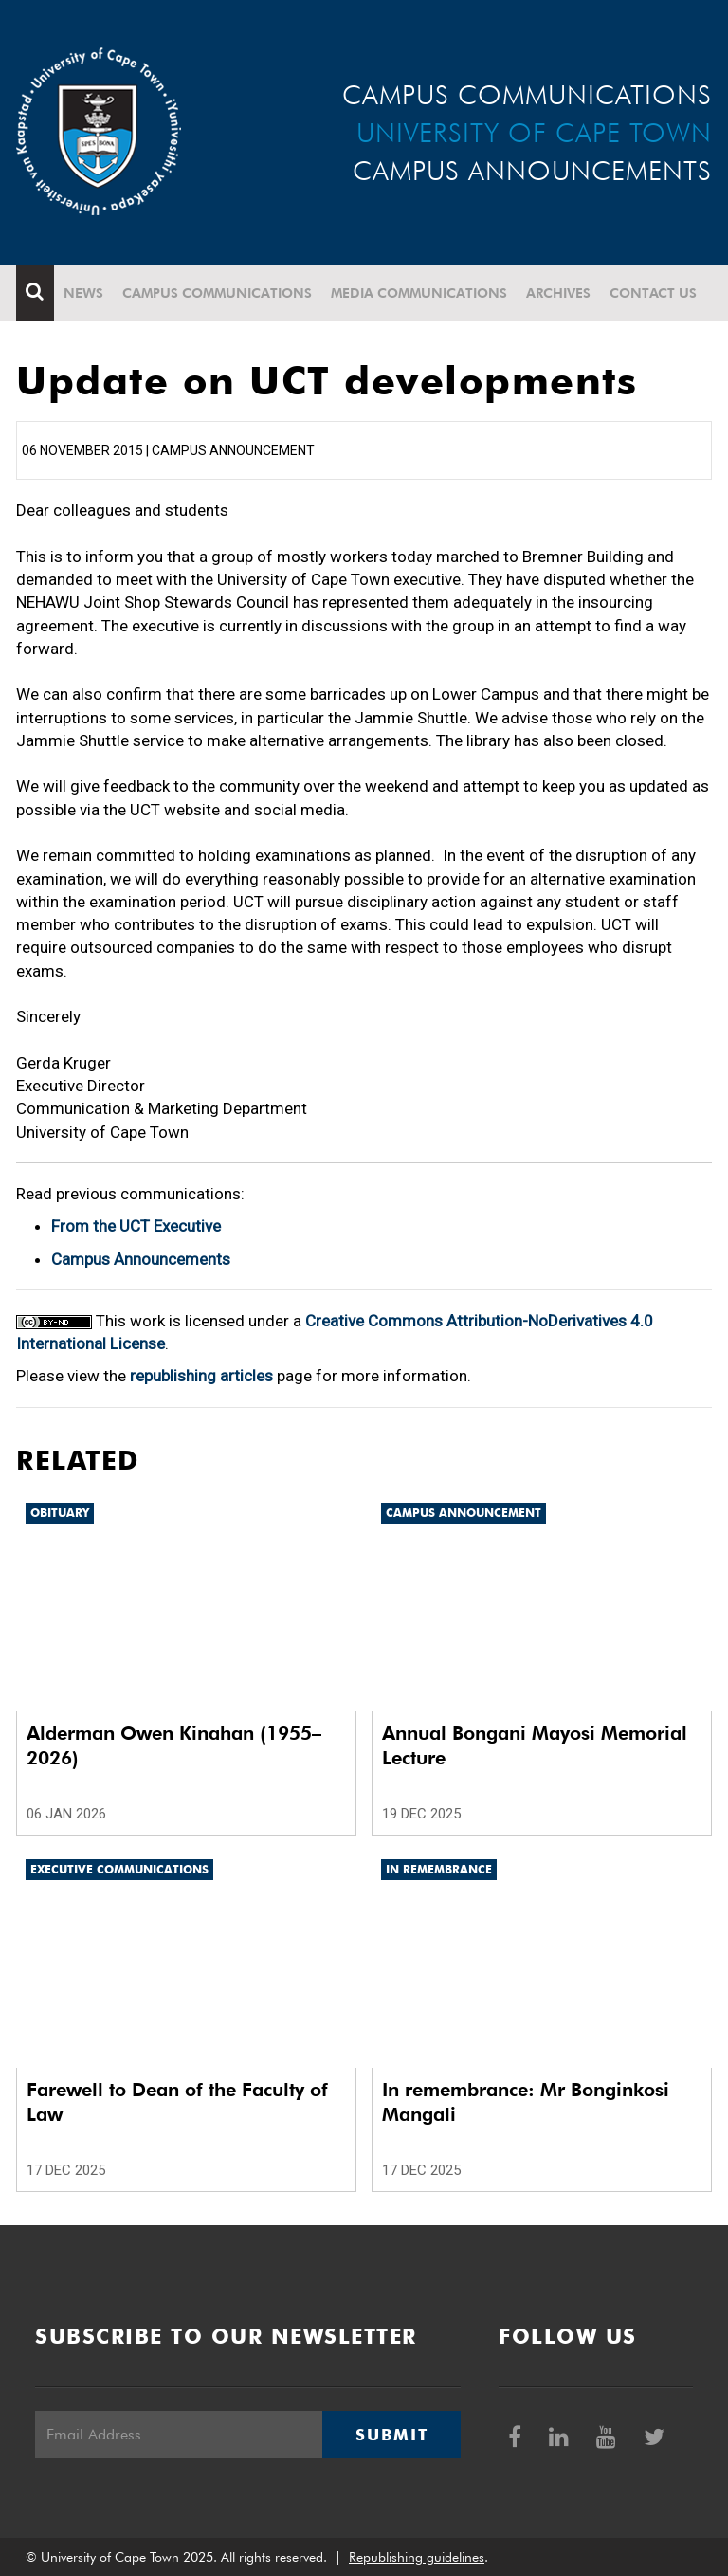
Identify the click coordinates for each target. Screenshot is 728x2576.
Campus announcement (463, 1513)
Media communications (419, 293)
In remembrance (439, 1869)
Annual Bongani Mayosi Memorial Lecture (534, 1745)
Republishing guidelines (416, 2557)
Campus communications (217, 293)
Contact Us (653, 293)
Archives (558, 293)
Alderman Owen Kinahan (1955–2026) (174, 1745)
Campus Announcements (140, 1259)
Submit (391, 2434)
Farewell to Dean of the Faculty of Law (177, 2102)
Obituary (59, 1513)
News (83, 293)
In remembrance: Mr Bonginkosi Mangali (525, 2102)
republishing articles (201, 1375)
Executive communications (119, 1869)
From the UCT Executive (136, 1225)
